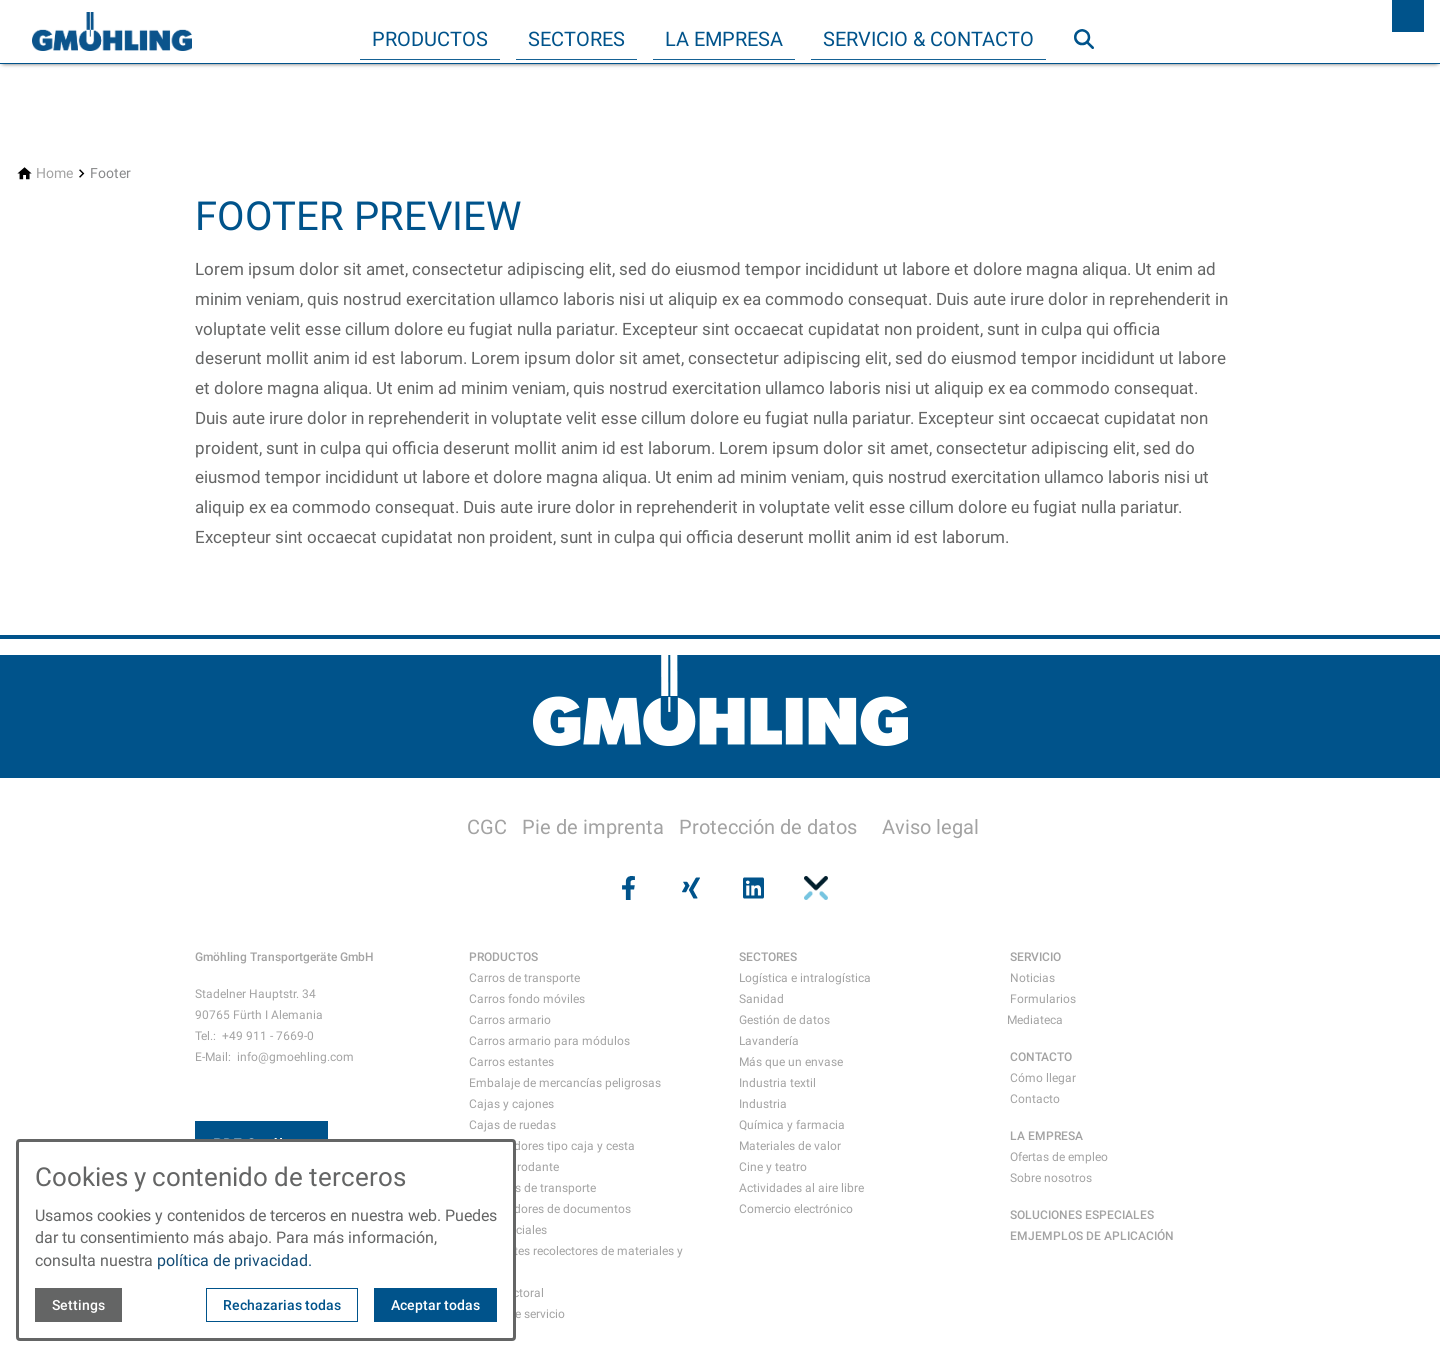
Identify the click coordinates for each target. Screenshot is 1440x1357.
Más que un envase (791, 1062)
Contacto (1035, 1099)
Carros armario (510, 1020)
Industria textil (777, 1083)
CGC (487, 827)
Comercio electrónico (796, 1209)
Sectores (576, 39)
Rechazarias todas (282, 1305)
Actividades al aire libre (801, 1188)
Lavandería (769, 1041)
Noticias (1032, 978)
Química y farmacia (792, 1125)
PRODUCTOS (503, 957)
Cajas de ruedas (512, 1125)
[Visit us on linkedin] (751, 888)
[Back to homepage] (112, 32)
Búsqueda (1093, 79)
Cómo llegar (1043, 1078)
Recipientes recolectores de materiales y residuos (576, 1261)
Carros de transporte (524, 978)
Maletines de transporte (532, 1188)
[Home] (54, 173)
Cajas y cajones (511, 1104)
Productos (430, 39)
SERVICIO (1035, 957)
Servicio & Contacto (928, 39)
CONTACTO (1041, 1057)
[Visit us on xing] (689, 888)
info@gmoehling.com (295, 1057)
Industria (763, 1104)
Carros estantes (511, 1062)
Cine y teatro (773, 1167)
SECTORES (768, 957)
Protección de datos (768, 827)
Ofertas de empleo (1059, 1157)
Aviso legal (930, 827)
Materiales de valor (790, 1146)
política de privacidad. (234, 1260)
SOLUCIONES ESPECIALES (1082, 1215)
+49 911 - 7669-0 (268, 1036)
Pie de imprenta (593, 827)
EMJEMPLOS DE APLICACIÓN (1092, 1236)
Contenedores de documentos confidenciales (550, 1219)
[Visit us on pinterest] (813, 888)
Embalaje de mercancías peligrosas (565, 1083)
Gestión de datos (784, 1020)
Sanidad (761, 999)
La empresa (724, 39)
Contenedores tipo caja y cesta (552, 1146)
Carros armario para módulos (549, 1041)
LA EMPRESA (1046, 1136)
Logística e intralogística (805, 978)
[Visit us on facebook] (626, 888)
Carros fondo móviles (527, 999)
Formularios (1043, 999)
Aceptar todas (435, 1305)
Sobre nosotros (1051, 1178)
